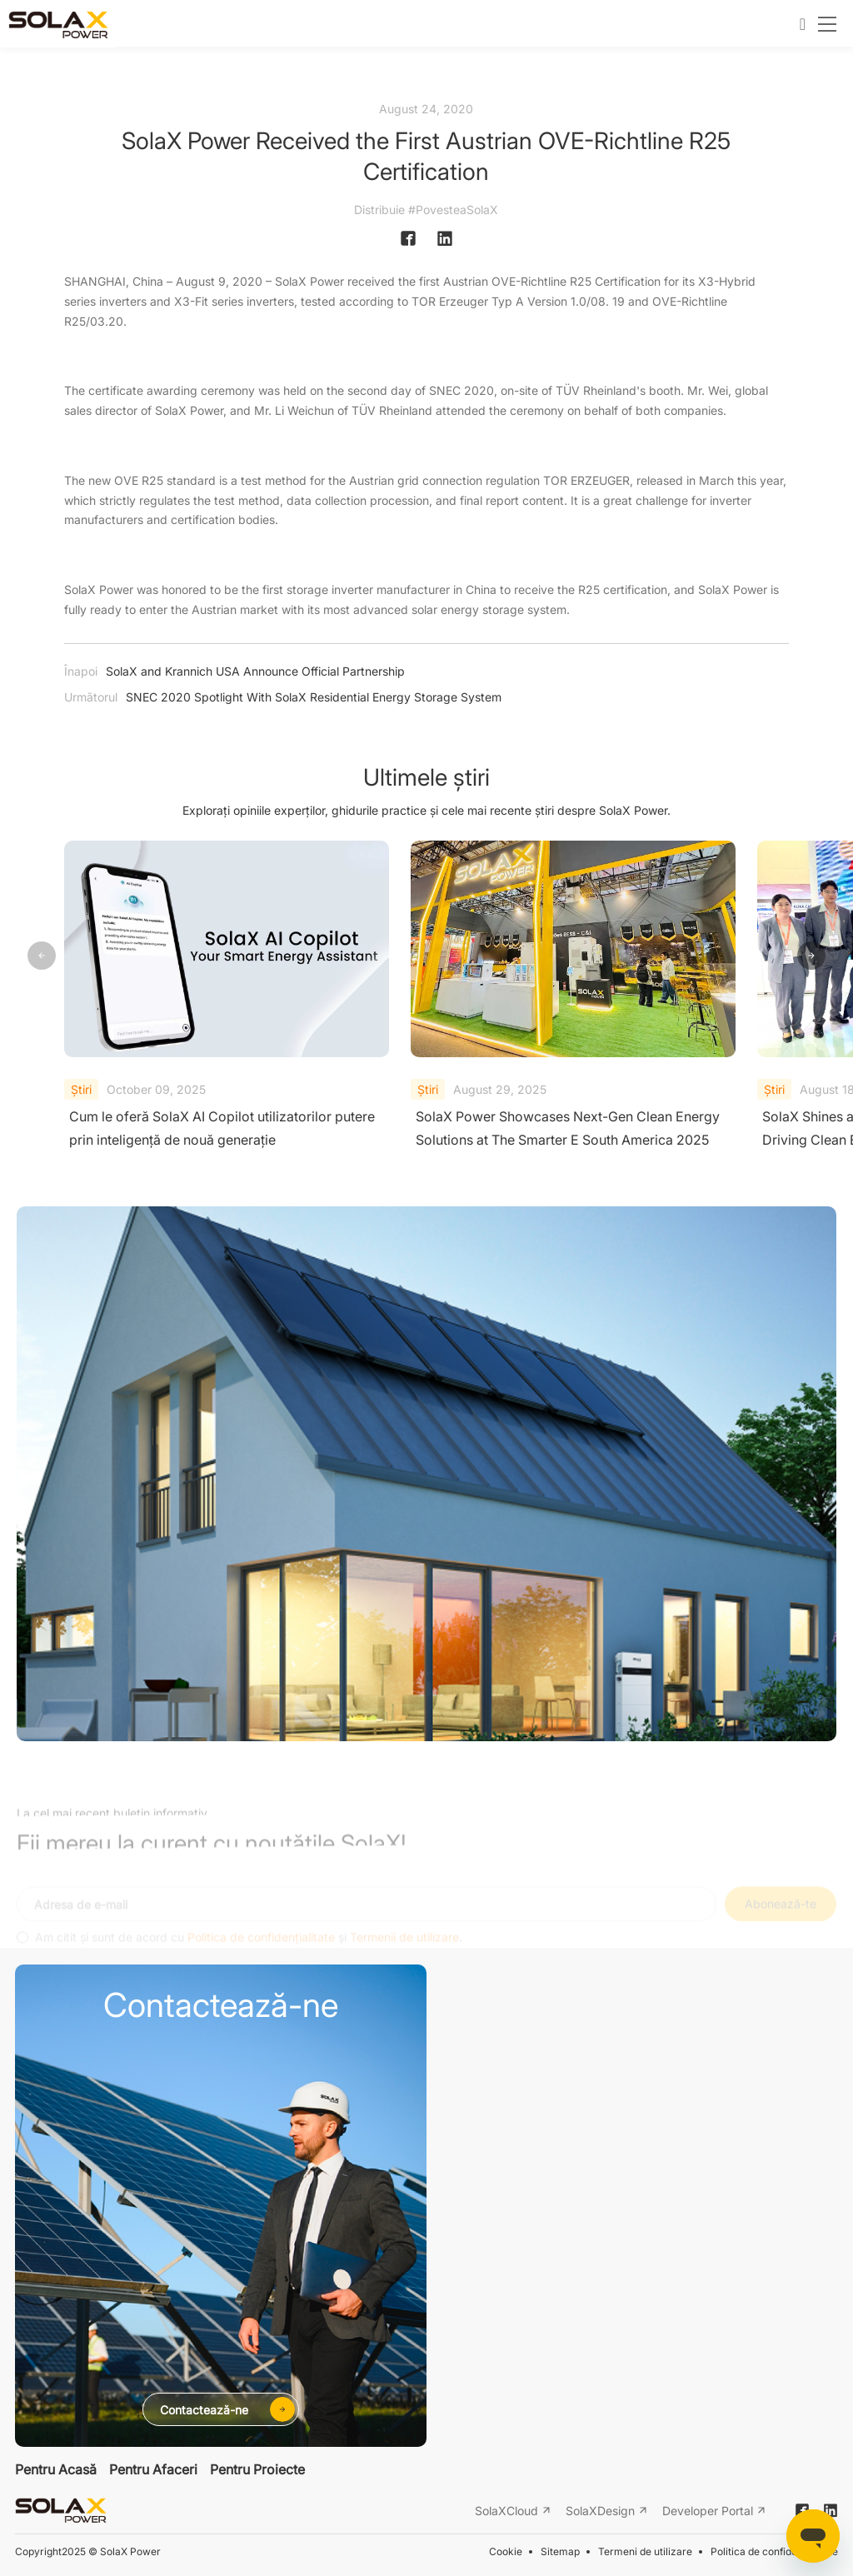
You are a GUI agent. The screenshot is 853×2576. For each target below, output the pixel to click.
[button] (811, 956)
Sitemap (560, 2551)
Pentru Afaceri (153, 2469)
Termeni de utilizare (645, 2551)
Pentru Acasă (56, 2469)
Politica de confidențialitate (774, 2551)
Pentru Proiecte (257, 2469)
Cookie (505, 2551)
